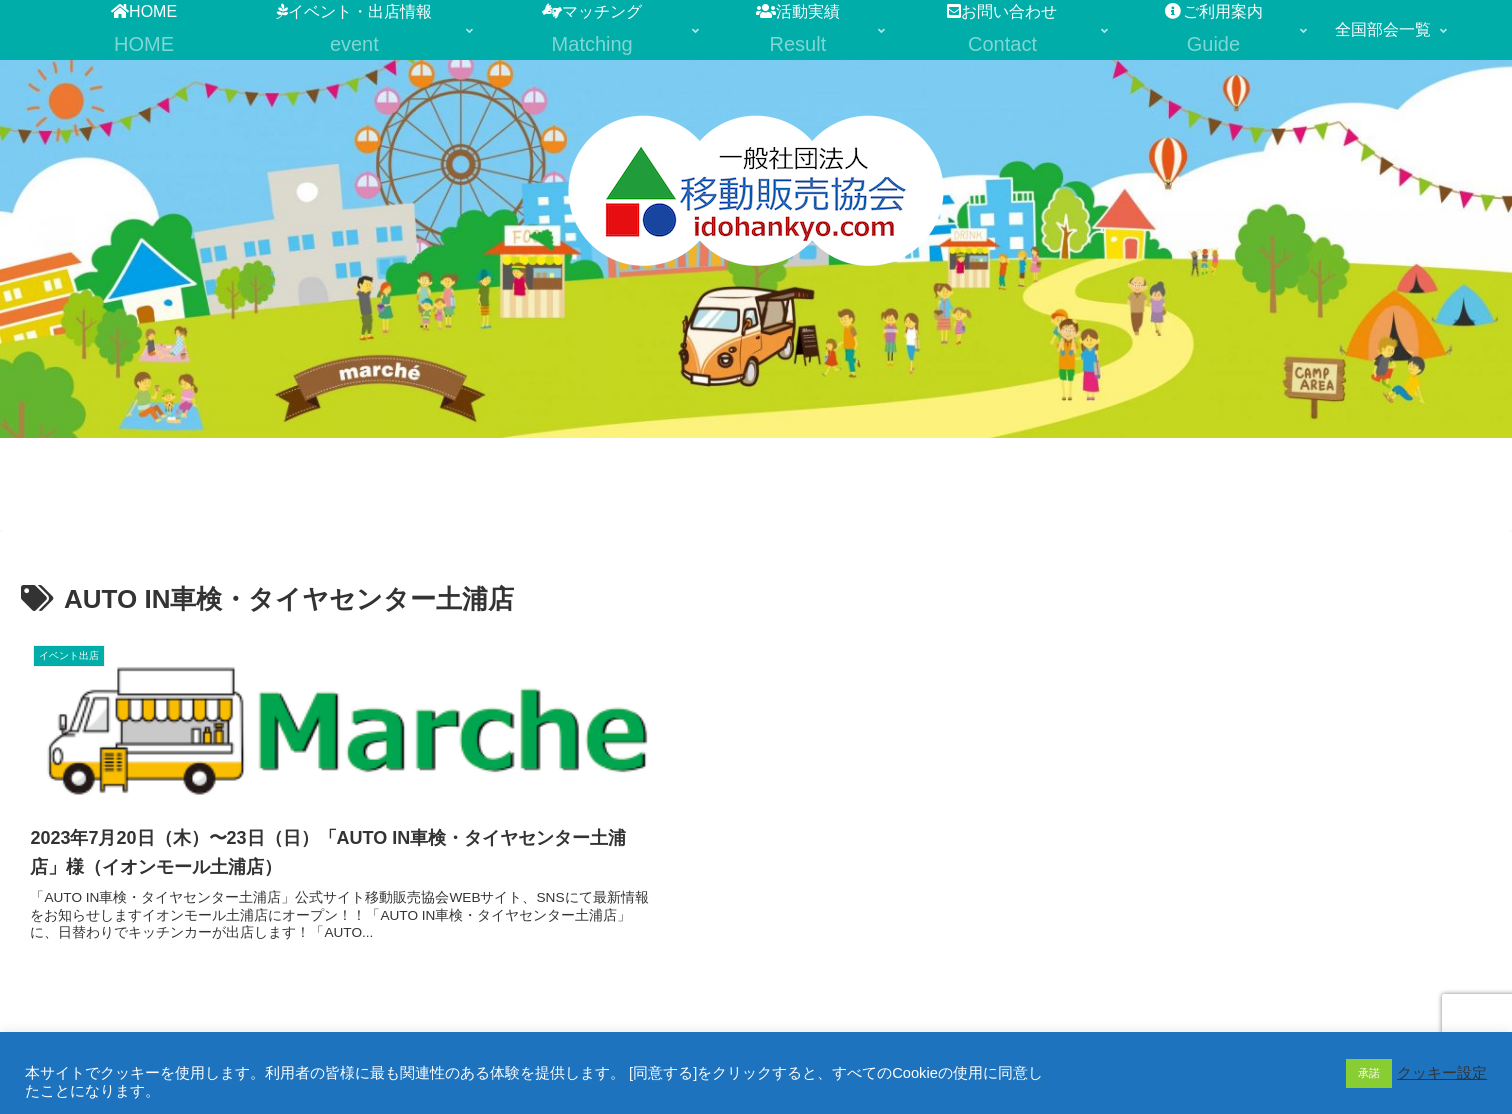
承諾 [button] (1369, 1073)
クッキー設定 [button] (1442, 1073)
